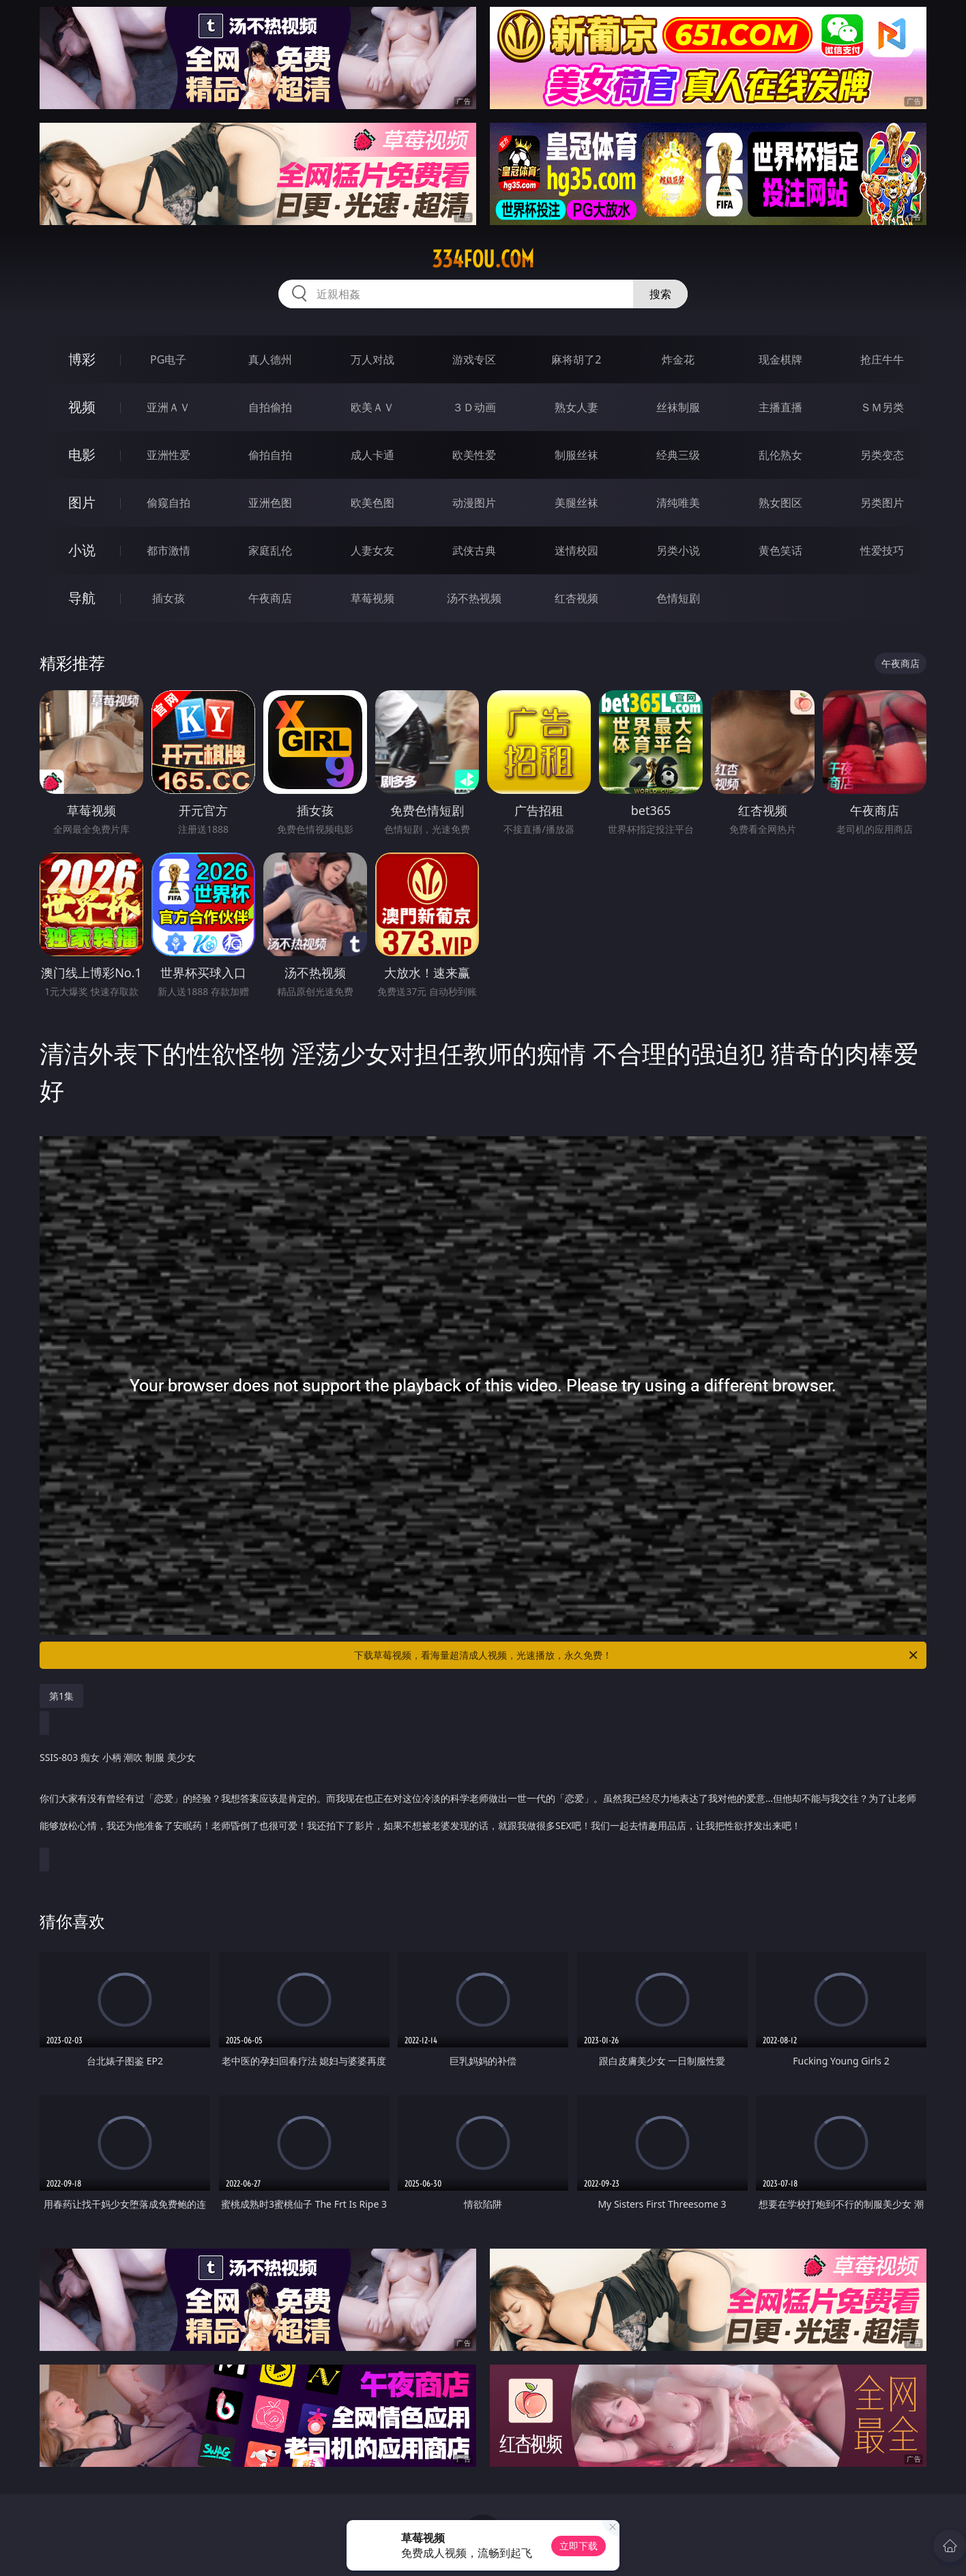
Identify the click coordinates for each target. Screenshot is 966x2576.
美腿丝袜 (576, 502)
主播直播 (780, 407)
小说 (82, 550)
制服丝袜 (576, 454)
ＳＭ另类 (882, 407)
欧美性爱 (474, 454)
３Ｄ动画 (474, 407)
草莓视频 (372, 598)
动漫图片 (474, 502)
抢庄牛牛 (882, 359)
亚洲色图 (270, 502)
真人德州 (270, 359)
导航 (82, 598)
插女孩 (168, 598)
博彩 (82, 359)
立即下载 (578, 2545)
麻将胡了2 (576, 359)
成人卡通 (372, 454)
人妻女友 (372, 550)
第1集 (61, 1695)
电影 (82, 454)
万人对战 (372, 359)
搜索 (660, 293)
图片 (82, 502)
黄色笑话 (780, 550)
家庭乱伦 (270, 550)
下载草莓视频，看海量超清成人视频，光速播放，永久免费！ (637, 1655)
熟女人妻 (576, 407)
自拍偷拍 (270, 407)
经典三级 (678, 454)
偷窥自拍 (168, 502)
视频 (82, 407)
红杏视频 (576, 598)
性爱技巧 (882, 550)
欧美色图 (372, 502)
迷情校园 (576, 550)
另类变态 (882, 454)
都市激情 (168, 550)
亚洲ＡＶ (168, 407)
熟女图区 (780, 502)
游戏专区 (474, 359)
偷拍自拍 (270, 454)
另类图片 (882, 502)
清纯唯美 (678, 502)
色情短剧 (678, 598)
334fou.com (483, 259)
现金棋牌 (780, 359)
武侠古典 (474, 550)
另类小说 (678, 550)
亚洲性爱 (168, 454)
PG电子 (168, 359)
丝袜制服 (678, 407)
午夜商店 (270, 598)
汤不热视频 (474, 598)
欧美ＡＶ (372, 407)
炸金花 (678, 359)
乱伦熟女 (780, 454)
